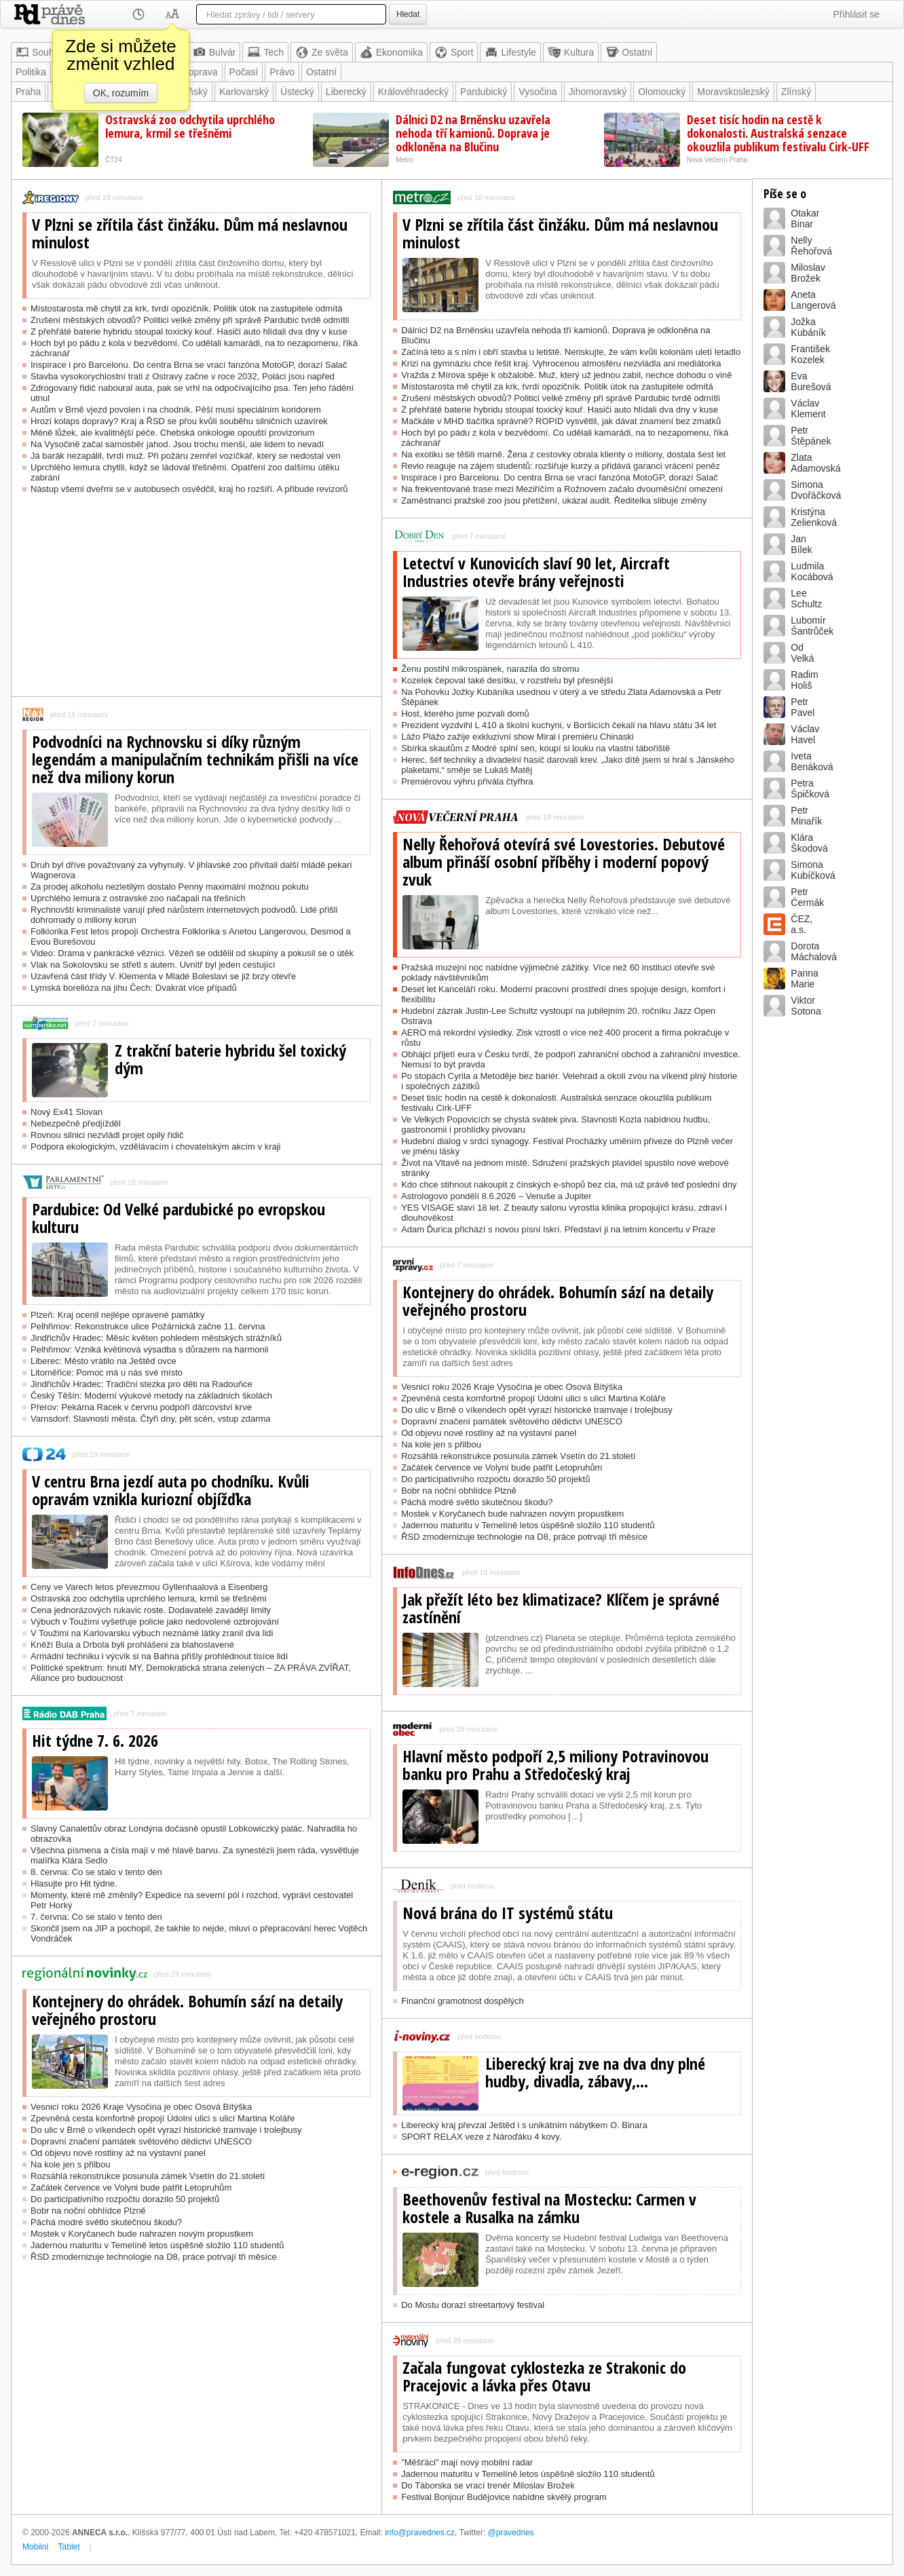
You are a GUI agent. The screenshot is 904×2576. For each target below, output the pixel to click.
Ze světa (321, 52)
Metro (404, 160)
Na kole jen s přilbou (71, 2164)
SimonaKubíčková (813, 870)
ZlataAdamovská (815, 463)
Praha (28, 91)
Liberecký (346, 91)
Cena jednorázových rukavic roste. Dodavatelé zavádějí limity (151, 1610)
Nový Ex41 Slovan (66, 1112)
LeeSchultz (806, 598)
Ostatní (628, 52)
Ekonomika (391, 52)
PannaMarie (804, 978)
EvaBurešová (811, 381)
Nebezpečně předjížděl (76, 1123)
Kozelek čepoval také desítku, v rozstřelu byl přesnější (507, 680)
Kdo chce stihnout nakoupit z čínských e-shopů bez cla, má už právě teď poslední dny (568, 1184)
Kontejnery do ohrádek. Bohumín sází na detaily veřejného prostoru (187, 2010)
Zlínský (796, 91)
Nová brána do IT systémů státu (507, 1913)
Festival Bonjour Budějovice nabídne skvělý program (504, 2497)
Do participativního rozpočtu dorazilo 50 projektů (125, 2199)
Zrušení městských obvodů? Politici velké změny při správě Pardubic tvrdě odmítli (190, 320)
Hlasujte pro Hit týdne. (74, 1883)
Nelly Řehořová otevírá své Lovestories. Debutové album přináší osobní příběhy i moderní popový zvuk (563, 861)
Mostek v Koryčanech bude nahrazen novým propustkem (142, 2234)
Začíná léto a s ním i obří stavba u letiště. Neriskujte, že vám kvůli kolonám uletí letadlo (570, 352)
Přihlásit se (856, 14)
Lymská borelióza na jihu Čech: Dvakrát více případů (134, 988)
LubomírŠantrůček (812, 626)
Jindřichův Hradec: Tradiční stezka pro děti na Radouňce (141, 1384)
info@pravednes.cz (420, 2532)
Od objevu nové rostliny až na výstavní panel (118, 2153)
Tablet (69, 2547)
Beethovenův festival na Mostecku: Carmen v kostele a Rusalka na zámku (549, 2208)
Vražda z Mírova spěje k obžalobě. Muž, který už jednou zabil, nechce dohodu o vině (566, 375)
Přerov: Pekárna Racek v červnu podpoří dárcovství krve (141, 1407)
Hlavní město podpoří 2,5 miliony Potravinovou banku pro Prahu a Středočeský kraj (555, 1765)
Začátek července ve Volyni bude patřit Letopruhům (131, 2187)
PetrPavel (802, 707)
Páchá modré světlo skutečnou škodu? (106, 2222)
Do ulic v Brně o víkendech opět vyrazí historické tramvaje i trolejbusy (166, 2130)
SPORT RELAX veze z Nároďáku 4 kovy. (481, 2137)
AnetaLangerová (813, 300)
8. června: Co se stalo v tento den (96, 1872)
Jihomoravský (598, 91)
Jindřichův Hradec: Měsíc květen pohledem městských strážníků (156, 1338)
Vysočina (538, 91)
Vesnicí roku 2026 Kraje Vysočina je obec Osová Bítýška (141, 2107)
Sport (453, 52)
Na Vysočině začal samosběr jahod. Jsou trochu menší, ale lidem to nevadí (177, 444)
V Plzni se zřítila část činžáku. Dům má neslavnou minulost (189, 233)
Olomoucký (661, 91)
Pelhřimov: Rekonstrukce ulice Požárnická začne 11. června (148, 1326)
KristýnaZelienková (814, 517)
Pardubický (483, 91)
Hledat (407, 14)
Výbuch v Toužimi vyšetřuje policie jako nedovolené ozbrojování (155, 1621)
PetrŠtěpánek (811, 436)
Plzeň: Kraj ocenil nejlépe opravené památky (118, 1315)
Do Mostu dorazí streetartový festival (472, 2305)
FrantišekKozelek (810, 354)
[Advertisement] (196, 601)
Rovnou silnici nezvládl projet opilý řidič (107, 1135)
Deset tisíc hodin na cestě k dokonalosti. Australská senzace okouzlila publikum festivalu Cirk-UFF (778, 133)
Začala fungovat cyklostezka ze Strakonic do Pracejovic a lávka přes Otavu (544, 2376)
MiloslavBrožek (808, 273)
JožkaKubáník (808, 327)
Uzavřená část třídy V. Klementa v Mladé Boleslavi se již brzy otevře (163, 976)
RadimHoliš (804, 680)
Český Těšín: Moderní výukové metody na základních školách (151, 1395)
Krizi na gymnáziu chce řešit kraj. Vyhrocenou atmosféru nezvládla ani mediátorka (561, 363)
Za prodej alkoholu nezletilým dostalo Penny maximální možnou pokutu (170, 887)
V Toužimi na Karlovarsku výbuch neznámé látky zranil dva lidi (152, 1633)
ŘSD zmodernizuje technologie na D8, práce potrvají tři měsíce (154, 2257)
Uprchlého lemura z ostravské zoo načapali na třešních (138, 898)
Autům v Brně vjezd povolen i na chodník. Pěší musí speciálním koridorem (176, 409)
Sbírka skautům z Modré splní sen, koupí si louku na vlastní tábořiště (535, 748)
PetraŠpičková (810, 788)
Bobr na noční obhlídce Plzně (88, 2210)
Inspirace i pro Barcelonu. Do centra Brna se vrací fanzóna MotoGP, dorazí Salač (189, 365)
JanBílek (801, 544)
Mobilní (35, 2547)
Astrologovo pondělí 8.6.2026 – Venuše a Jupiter (496, 1196)
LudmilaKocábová (812, 571)
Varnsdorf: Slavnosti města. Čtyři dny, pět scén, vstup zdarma (151, 1419)
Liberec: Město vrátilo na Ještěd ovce (103, 1361)
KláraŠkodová (809, 843)
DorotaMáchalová (814, 951)
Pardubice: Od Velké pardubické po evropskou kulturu (178, 1218)
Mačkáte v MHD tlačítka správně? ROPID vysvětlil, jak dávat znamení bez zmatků (561, 421)
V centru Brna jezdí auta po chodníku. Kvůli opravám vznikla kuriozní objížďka (170, 1490)
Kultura (571, 52)
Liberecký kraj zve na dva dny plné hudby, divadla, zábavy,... (595, 2072)
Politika (31, 72)
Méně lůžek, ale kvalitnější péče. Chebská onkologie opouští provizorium (172, 433)
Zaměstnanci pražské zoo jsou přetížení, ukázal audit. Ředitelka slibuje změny (554, 500)
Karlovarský (244, 91)
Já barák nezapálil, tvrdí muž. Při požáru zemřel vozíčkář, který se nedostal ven (186, 456)
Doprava (200, 72)
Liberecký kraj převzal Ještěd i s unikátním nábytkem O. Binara (524, 2125)
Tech (265, 52)
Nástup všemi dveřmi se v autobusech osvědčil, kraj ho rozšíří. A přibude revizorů (189, 489)
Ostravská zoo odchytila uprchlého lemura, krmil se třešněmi (190, 126)
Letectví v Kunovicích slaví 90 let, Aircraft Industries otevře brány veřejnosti (536, 572)
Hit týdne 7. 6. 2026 (95, 1740)
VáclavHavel (805, 734)
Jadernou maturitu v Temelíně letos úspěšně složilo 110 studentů (157, 2245)
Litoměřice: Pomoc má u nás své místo (107, 1372)
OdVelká (802, 653)
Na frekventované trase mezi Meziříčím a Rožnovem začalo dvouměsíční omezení (562, 489)
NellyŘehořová (811, 246)
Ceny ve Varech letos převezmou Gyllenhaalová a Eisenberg (149, 1587)
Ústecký (297, 91)
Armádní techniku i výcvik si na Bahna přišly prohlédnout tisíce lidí (159, 1656)
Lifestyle (510, 52)
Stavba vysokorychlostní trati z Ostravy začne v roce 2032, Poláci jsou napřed (183, 376)
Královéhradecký (413, 91)
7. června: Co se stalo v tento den (96, 1917)
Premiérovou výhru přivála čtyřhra (467, 781)
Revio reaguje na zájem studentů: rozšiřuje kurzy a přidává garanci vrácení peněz (560, 466)
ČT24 (113, 160)
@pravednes (511, 2532)
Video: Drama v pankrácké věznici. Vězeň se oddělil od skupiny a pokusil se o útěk (192, 953)
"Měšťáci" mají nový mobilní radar (467, 2462)
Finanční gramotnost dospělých (462, 2001)
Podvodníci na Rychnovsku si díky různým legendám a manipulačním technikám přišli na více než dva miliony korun (195, 759)
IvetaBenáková (812, 761)
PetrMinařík (806, 816)
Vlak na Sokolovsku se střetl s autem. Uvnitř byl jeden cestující (153, 965)
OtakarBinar (805, 218)
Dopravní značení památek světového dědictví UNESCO (141, 2141)
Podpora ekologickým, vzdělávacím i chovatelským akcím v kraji (155, 1146)
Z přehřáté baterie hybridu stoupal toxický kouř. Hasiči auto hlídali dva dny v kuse (189, 331)
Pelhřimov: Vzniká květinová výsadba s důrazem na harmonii (149, 1349)
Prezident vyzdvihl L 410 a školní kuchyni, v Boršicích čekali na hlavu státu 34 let (558, 725)
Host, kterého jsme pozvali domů (465, 713)
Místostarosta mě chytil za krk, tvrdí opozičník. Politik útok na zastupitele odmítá (187, 308)
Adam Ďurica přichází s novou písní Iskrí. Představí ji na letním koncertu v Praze (558, 1229)
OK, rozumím (121, 93)
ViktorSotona (806, 1006)
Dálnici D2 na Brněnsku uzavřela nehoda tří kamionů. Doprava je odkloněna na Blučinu (473, 133)
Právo (282, 72)
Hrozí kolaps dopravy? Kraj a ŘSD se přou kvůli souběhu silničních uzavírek (179, 421)
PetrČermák (807, 897)
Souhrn (39, 52)
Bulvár (214, 52)
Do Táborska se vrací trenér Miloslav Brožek (488, 2485)
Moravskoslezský (733, 91)
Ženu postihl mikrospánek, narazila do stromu (490, 669)
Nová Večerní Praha (717, 160)
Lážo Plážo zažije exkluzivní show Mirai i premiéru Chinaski (517, 737)
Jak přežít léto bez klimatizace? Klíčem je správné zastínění (560, 1608)
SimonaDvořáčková (816, 490)
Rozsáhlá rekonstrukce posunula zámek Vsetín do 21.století (148, 2176)
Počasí (244, 72)
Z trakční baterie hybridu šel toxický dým (230, 1059)
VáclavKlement (808, 408)
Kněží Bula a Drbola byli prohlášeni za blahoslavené (132, 1645)
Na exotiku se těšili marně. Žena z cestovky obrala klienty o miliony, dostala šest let (563, 454)
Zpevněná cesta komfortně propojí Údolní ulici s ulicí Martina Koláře (163, 2118)
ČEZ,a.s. (801, 924)
